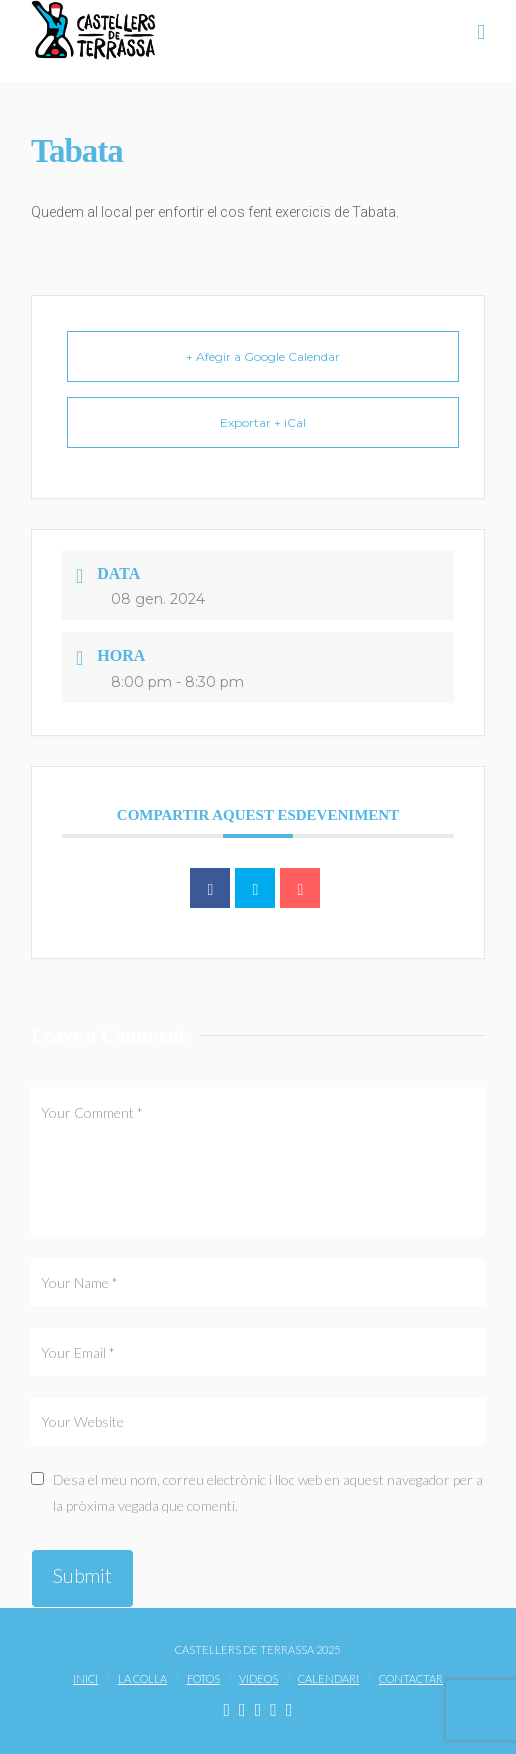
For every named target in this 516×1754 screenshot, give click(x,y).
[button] (481, 31)
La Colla (142, 1678)
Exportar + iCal (263, 422)
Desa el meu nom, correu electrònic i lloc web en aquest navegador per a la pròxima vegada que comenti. (268, 1492)
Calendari (328, 1678)
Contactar (411, 1678)
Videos (258, 1678)
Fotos (203, 1678)
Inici (85, 1678)
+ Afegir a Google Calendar (263, 356)
